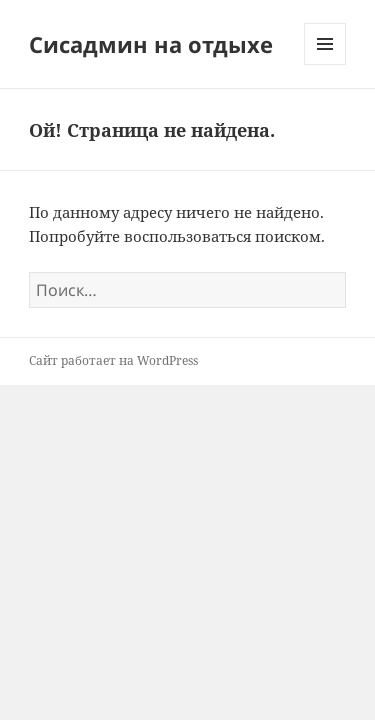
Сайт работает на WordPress (113, 360)
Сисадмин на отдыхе (151, 44)
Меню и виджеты (325, 64)
